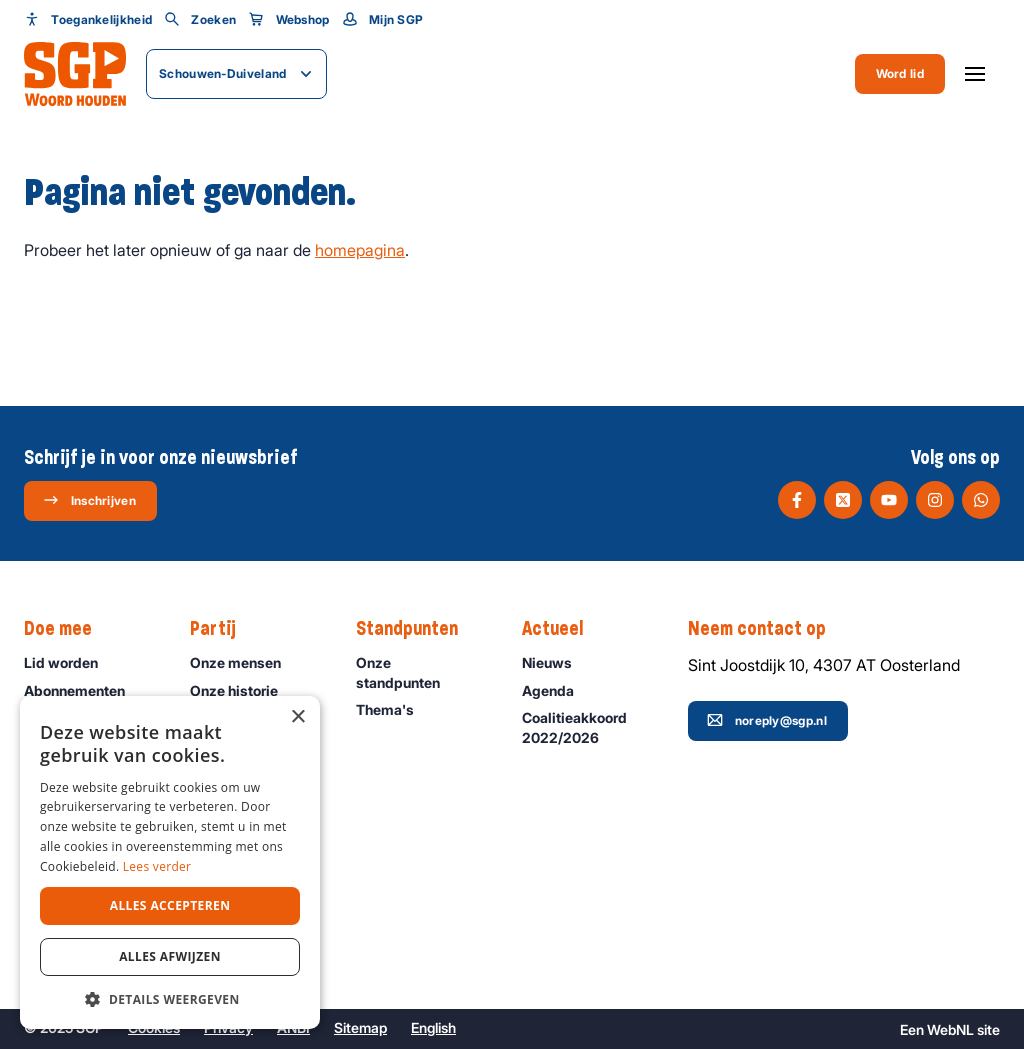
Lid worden (70, 662)
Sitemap (360, 1027)
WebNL (950, 1029)
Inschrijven (89, 500)
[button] (170, 999)
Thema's (394, 709)
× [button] (297, 717)
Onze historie (243, 690)
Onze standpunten (422, 672)
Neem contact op (767, 629)
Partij (223, 629)
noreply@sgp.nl (767, 720)
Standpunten (417, 629)
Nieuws (556, 662)
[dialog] (170, 862)
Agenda (557, 690)
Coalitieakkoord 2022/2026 (588, 727)
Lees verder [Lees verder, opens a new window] (157, 866)
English (433, 1027)
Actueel (562, 629)
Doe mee (68, 629)
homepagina (360, 250)
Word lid (900, 73)
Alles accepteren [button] (170, 905)
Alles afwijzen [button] (170, 956)
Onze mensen (244, 662)
